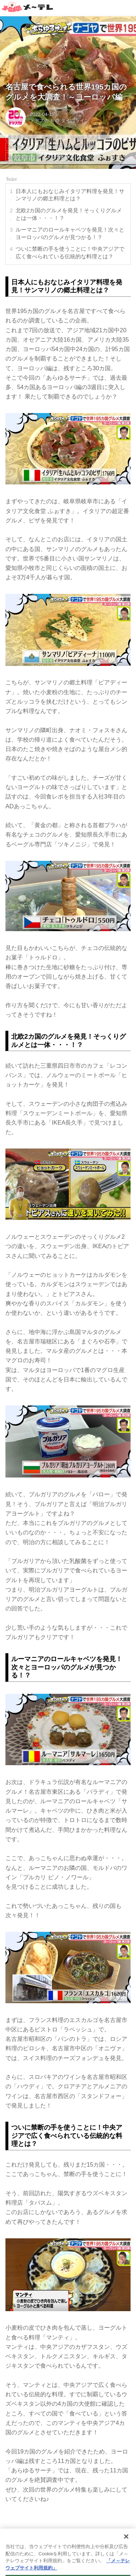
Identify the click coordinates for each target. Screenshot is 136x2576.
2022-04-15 (42, 114)
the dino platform (76, 2567)
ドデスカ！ (42, 120)
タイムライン (75, 120)
